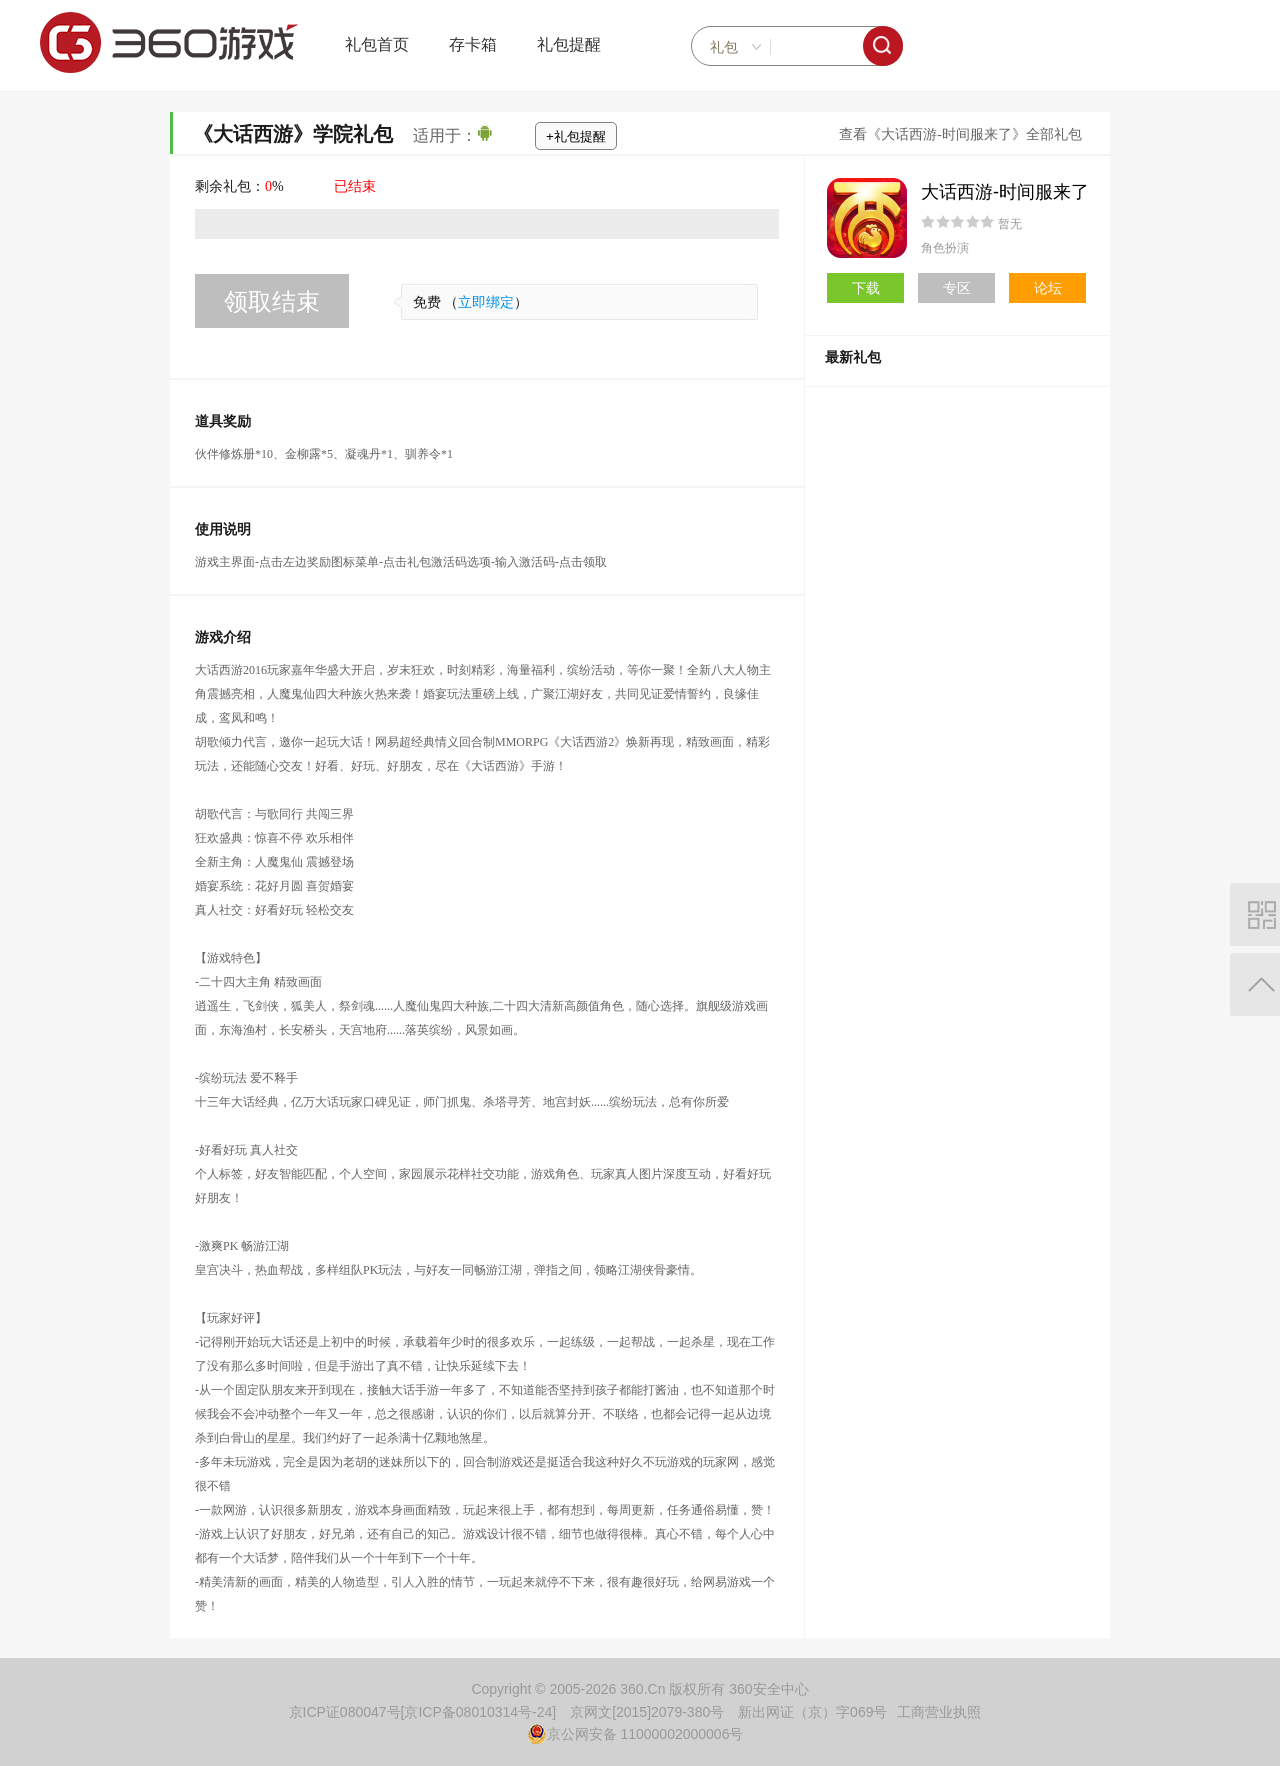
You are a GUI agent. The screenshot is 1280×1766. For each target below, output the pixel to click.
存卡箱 (473, 44)
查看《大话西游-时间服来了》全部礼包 (960, 134)
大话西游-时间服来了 (1005, 192)
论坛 (1048, 288)
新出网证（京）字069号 (812, 1712)
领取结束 (272, 301)
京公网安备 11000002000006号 (635, 1734)
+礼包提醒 (576, 136)
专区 (957, 288)
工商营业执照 (939, 1712)
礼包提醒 (569, 44)
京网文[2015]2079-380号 (647, 1712)
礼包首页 (377, 44)
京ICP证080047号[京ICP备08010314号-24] (423, 1712)
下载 (866, 288)
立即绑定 (486, 302)
